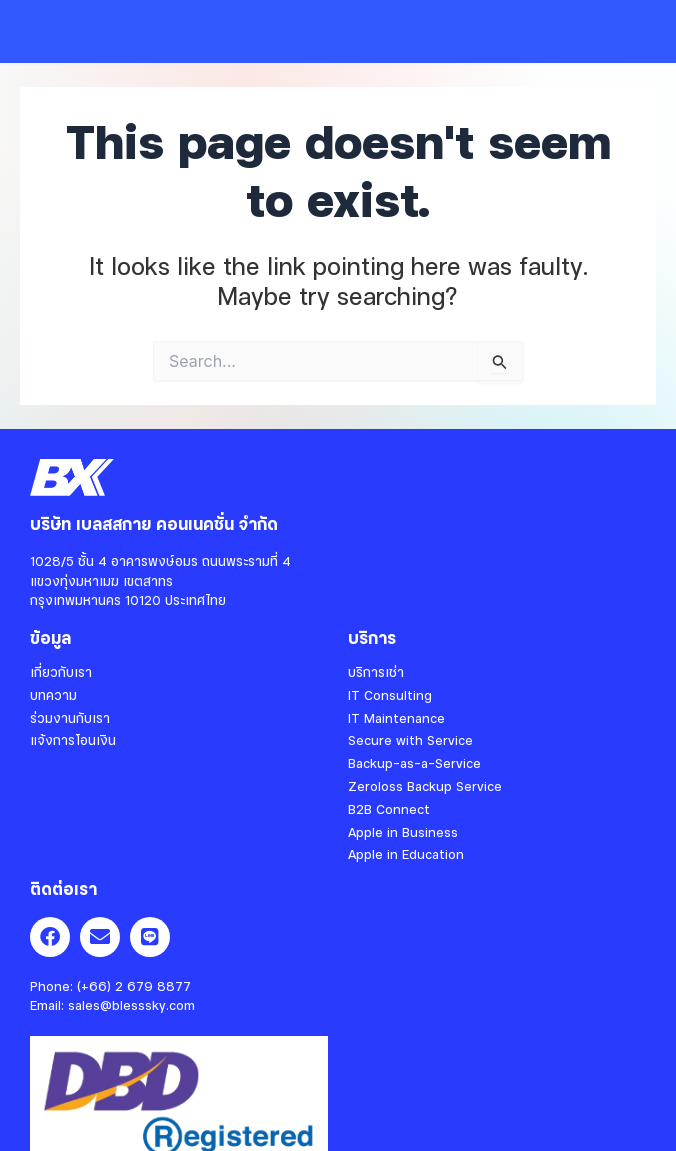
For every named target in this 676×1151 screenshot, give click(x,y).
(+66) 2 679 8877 (134, 986)
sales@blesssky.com (131, 1005)
